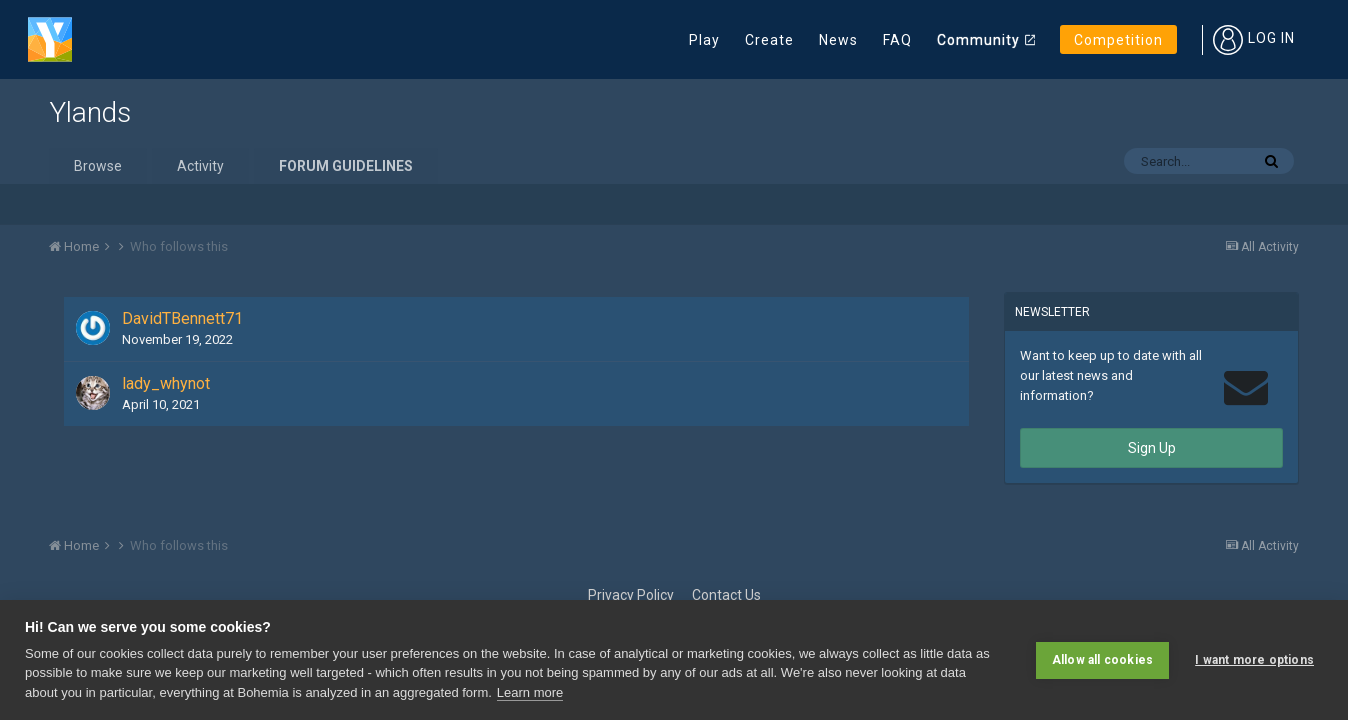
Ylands (90, 112)
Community (978, 40)
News (838, 40)
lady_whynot (166, 383)
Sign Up (1152, 448)
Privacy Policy (631, 595)
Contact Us (726, 595)
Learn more (530, 692)
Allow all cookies (1102, 660)
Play (704, 40)
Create (769, 40)
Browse (98, 166)
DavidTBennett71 (182, 318)
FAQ (897, 40)
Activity (200, 166)
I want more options (1254, 660)
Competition (1118, 40)
